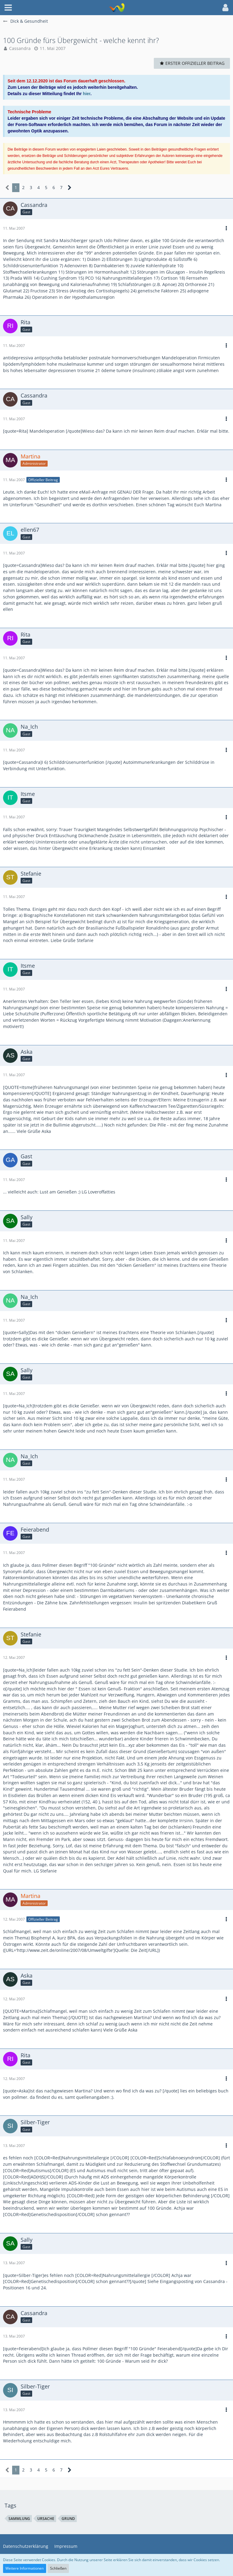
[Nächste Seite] (69, 187)
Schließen (58, 2568)
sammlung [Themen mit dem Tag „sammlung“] (19, 2518)
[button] (8, 7)
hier (86, 93)
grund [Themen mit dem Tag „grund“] (68, 2518)
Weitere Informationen (24, 2568)
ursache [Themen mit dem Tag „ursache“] (45, 2518)
